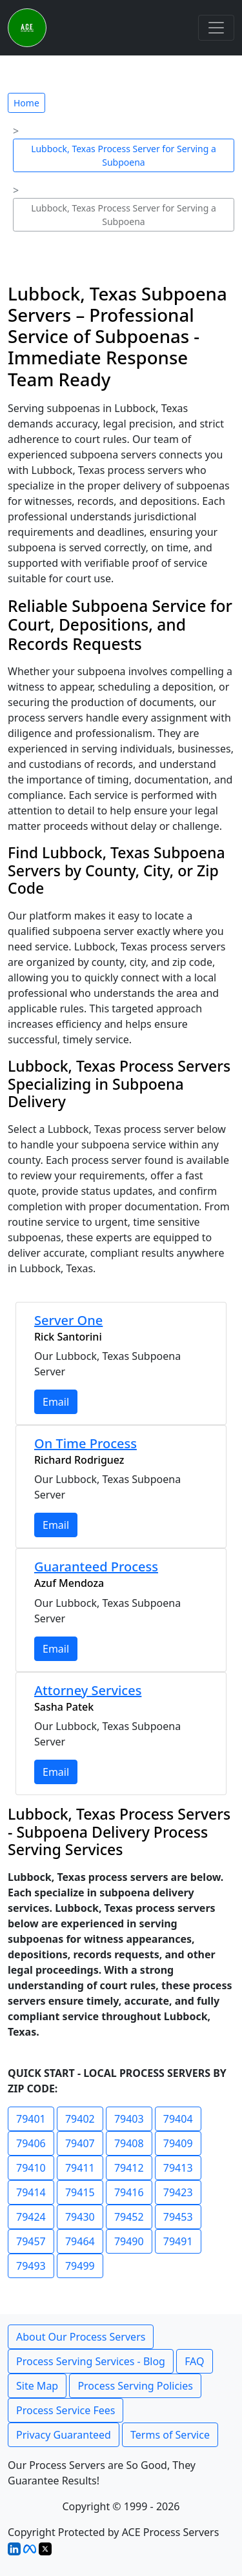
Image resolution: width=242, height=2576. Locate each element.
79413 (178, 2168)
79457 (31, 2241)
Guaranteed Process (96, 1566)
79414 (31, 2192)
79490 (129, 2241)
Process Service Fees (65, 2410)
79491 (178, 2241)
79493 (31, 2266)
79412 (129, 2168)
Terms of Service (170, 2435)
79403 (129, 2119)
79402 (80, 2119)
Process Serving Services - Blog (90, 2361)
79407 (80, 2143)
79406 (31, 2143)
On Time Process (85, 1443)
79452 (129, 2217)
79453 (178, 2217)
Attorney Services (87, 1690)
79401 (31, 2119)
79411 (80, 2168)
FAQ (194, 2361)
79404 (178, 2119)
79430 (80, 2217)
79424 (31, 2217)
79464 (80, 2241)
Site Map (37, 2386)
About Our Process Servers (80, 2337)
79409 (178, 2143)
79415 (80, 2192)
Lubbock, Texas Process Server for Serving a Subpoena (123, 155)
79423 (178, 2192)
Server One (68, 1320)
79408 (129, 2143)
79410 (31, 2168)
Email (56, 1402)
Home (26, 103)
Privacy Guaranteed (63, 2435)
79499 (80, 2266)
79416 (129, 2192)
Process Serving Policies (135, 2386)
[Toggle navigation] (216, 28)
